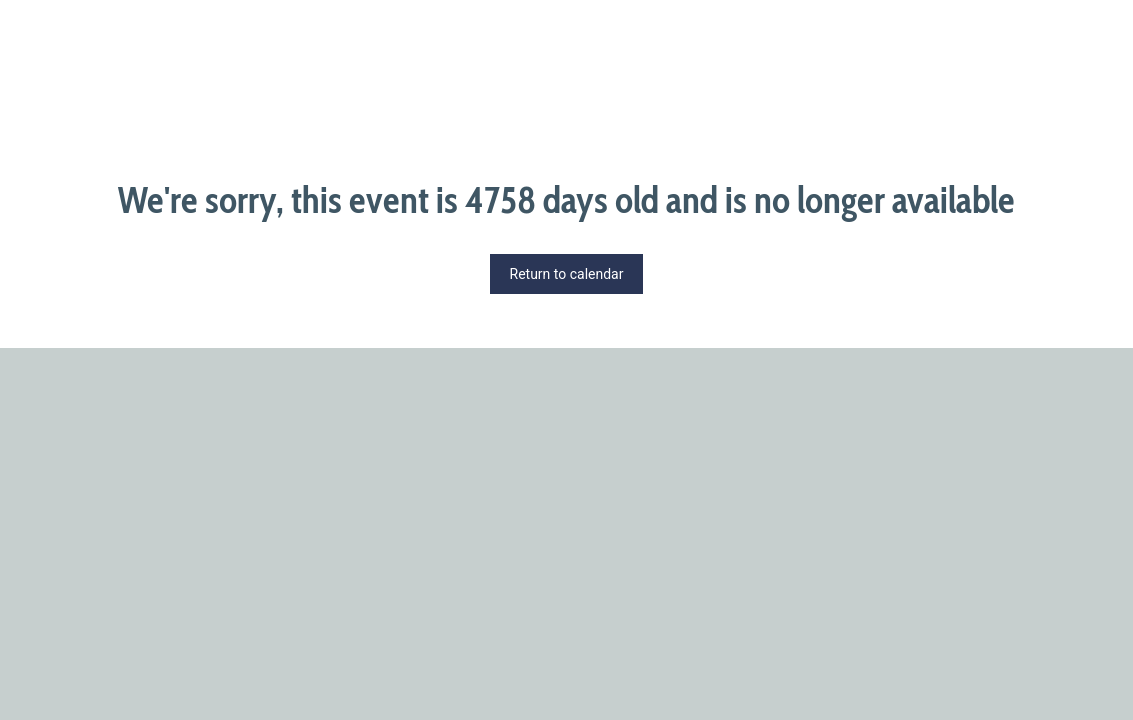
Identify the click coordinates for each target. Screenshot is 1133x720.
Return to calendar (567, 274)
